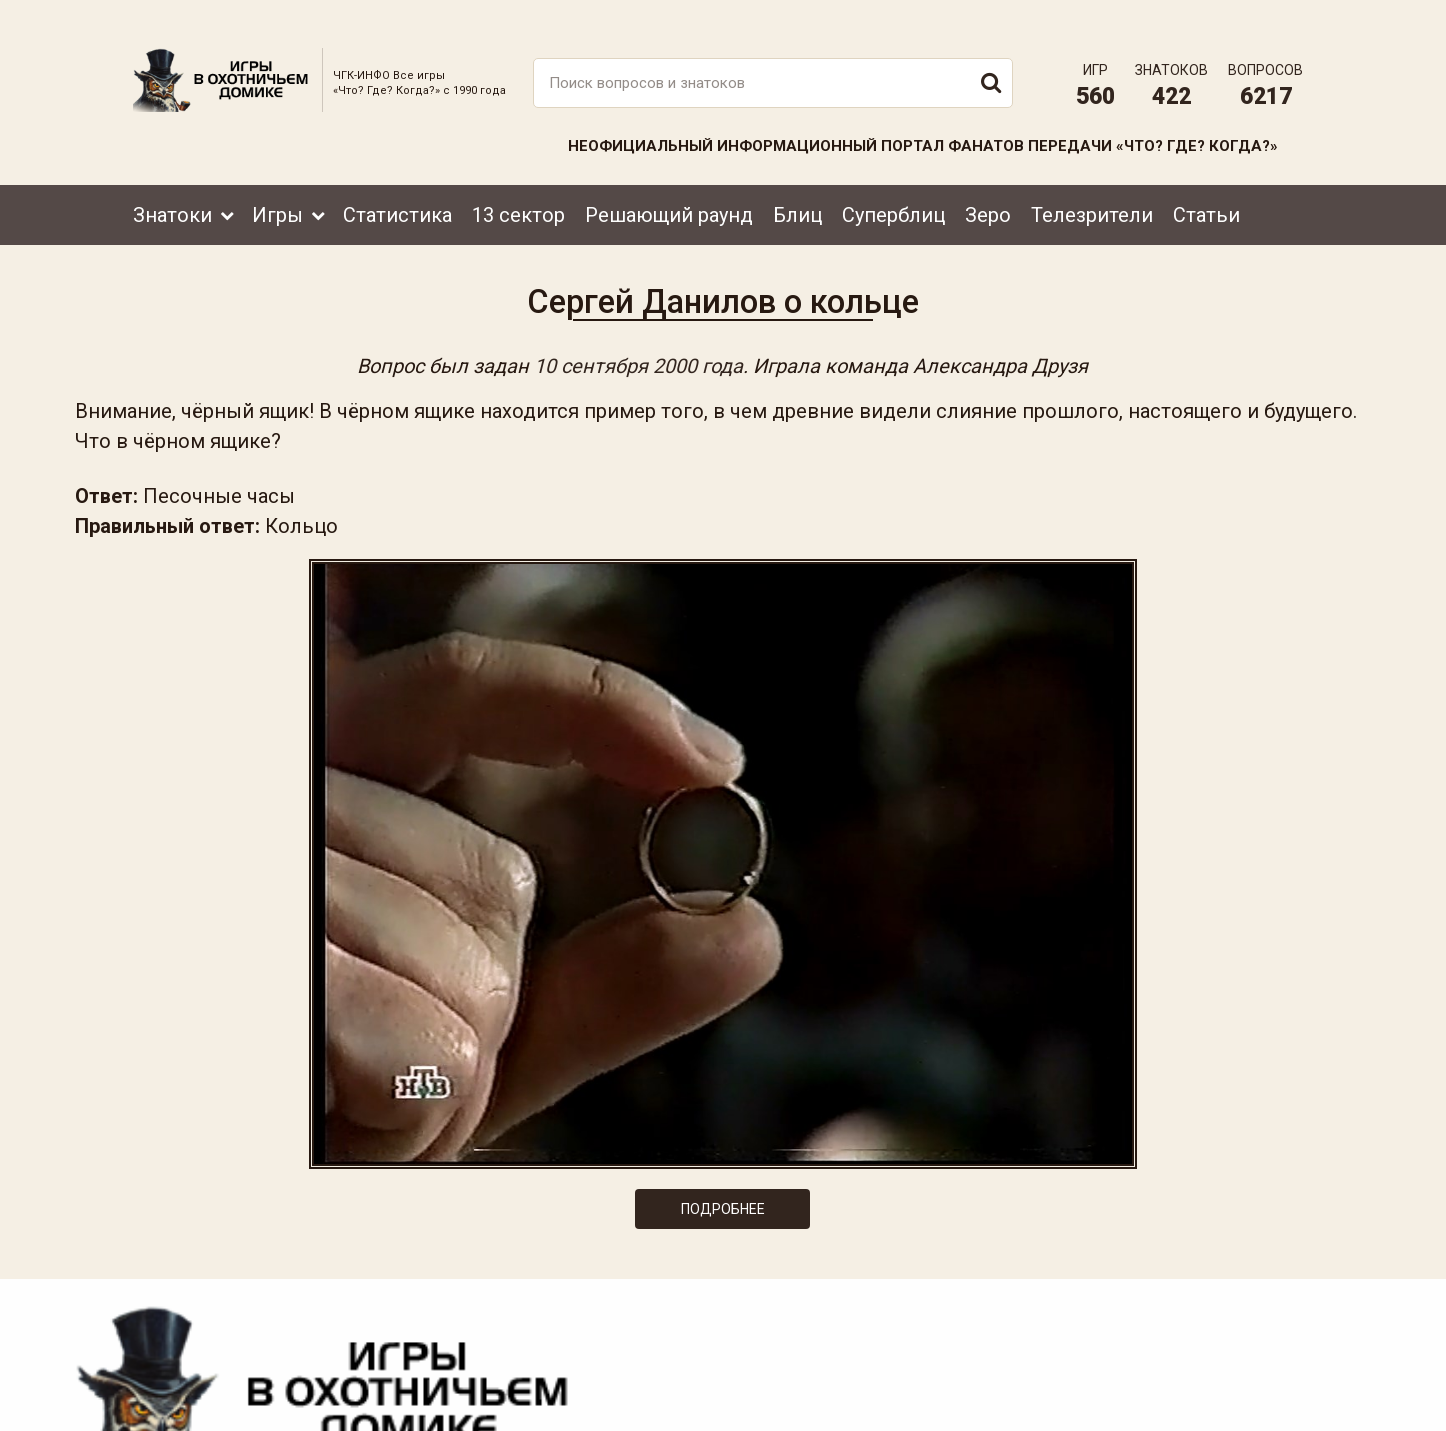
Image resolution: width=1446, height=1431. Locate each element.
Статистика (397, 187)
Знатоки (172, 187)
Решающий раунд (669, 187)
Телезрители (1092, 187)
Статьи (1206, 187)
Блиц (797, 187)
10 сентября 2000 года (639, 352)
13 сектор (518, 187)
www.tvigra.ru (870, 1326)
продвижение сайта (1266, 1407)
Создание (1242, 1396)
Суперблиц (893, 187)
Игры (277, 187)
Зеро (988, 187)
